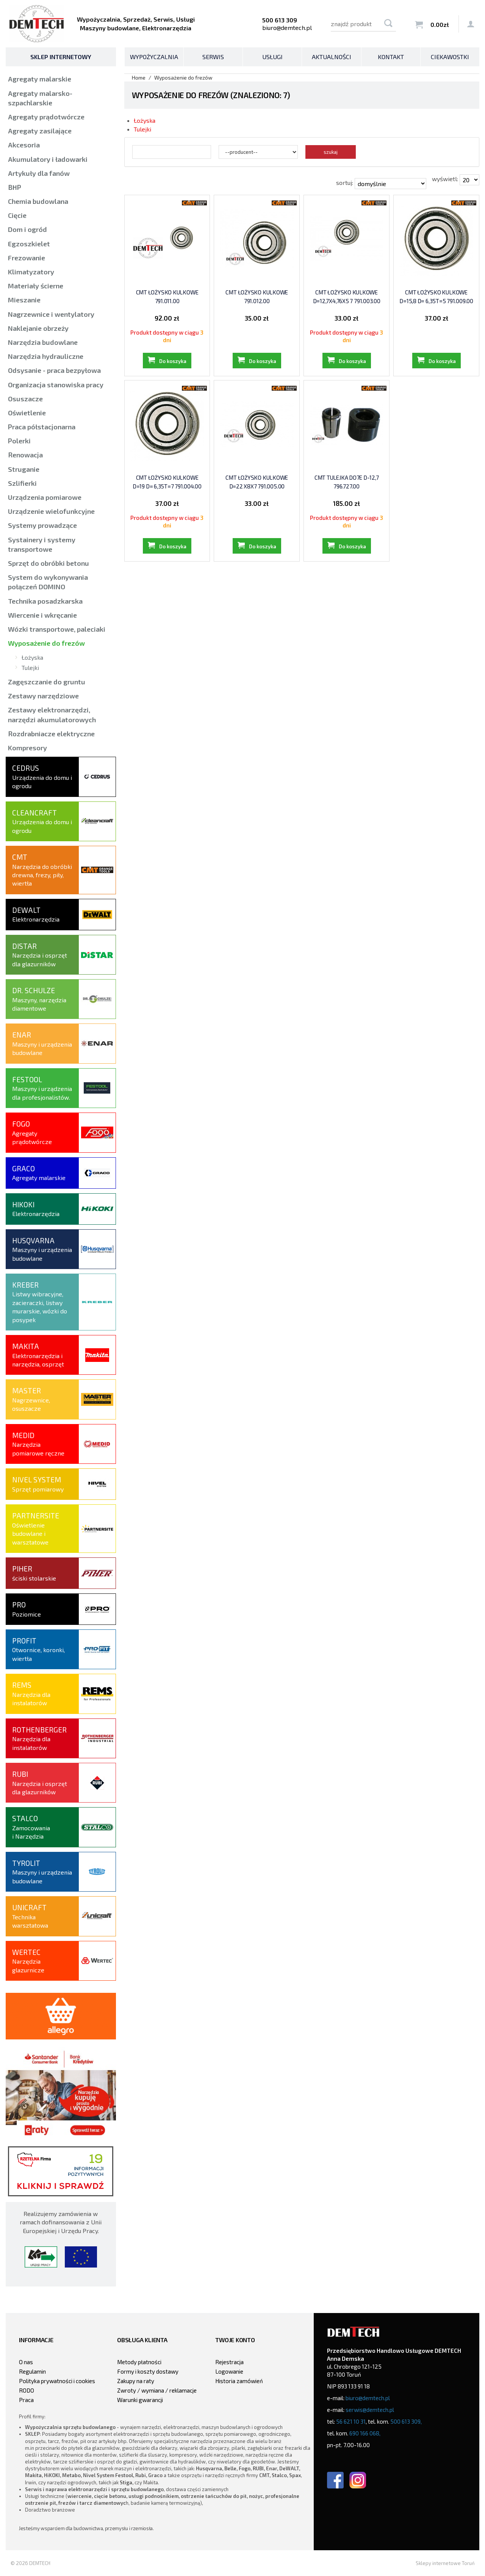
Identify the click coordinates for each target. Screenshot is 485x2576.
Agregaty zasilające (40, 131)
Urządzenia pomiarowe (44, 497)
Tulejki (142, 129)
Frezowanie (26, 258)
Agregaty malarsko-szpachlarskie (40, 98)
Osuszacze (25, 398)
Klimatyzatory (31, 272)
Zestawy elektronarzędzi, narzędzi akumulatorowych (52, 714)
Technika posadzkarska (45, 601)
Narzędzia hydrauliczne (45, 356)
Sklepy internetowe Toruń (445, 2563)
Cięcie (17, 215)
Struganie (23, 469)
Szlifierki (22, 483)
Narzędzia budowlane (43, 342)
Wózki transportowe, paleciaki (56, 629)
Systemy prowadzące (42, 525)
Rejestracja (229, 2361)
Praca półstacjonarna (41, 427)
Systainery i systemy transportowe (41, 544)
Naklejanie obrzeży (38, 328)
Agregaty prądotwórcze (46, 117)
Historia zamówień (239, 2380)
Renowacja (25, 455)
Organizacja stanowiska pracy (55, 384)
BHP (14, 187)
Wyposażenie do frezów (46, 643)
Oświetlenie (27, 412)
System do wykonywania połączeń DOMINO (48, 582)
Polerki (19, 441)
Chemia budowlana (38, 201)
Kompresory (27, 747)
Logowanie (229, 2371)
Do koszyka (172, 361)
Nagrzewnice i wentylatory (51, 314)
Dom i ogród (27, 229)
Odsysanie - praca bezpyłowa (54, 370)
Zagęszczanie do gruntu (46, 682)
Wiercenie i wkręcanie (42, 615)
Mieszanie (24, 300)
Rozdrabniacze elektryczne (51, 733)
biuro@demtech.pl (287, 27)
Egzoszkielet (29, 243)
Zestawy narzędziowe (43, 696)
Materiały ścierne (35, 286)
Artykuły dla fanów (39, 173)
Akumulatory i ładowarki (48, 159)
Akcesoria (24, 145)
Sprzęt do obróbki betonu (48, 563)
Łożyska (144, 120)
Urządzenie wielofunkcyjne (51, 511)
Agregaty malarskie (39, 79)
